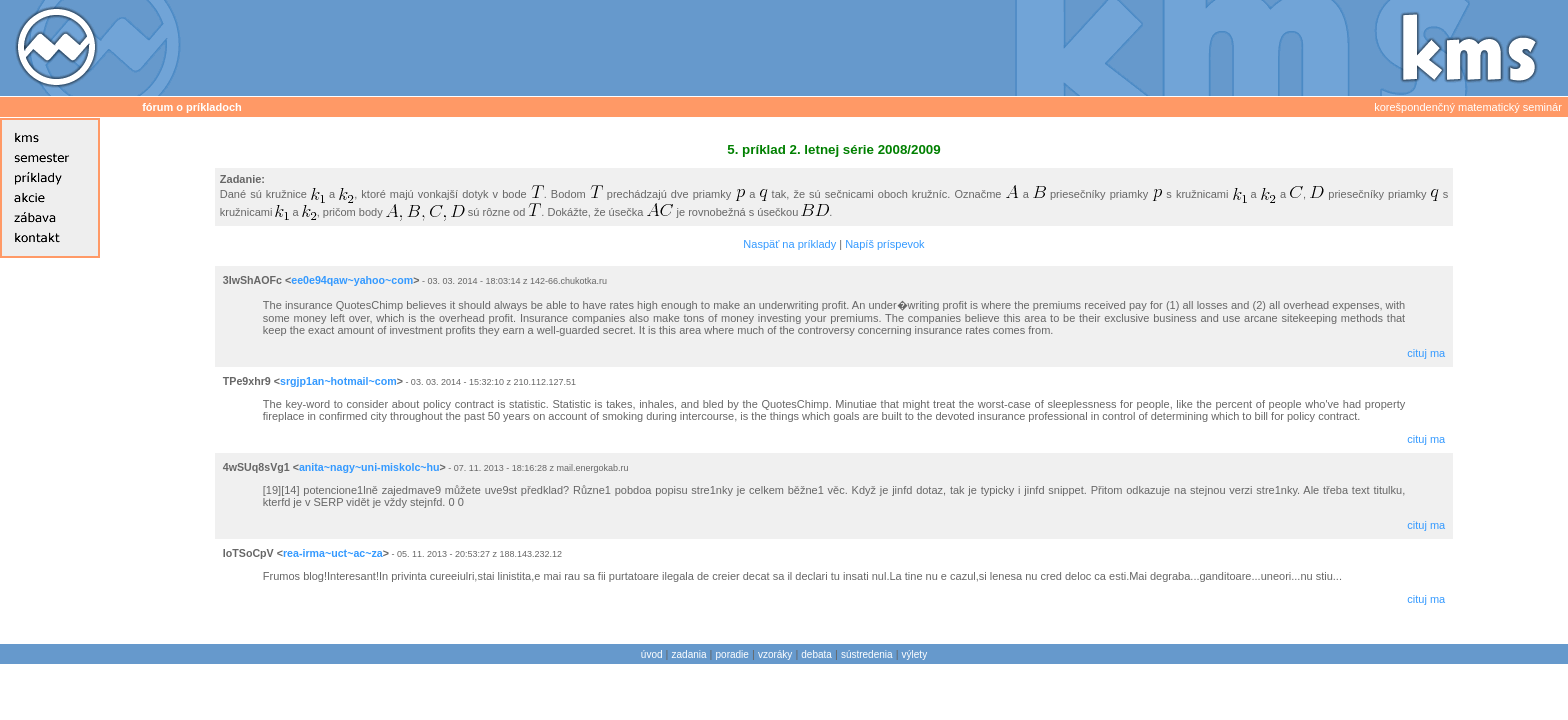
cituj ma (1426, 353)
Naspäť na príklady (789, 244)
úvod (652, 654)
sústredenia (867, 654)
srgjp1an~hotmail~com (338, 381)
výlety (915, 654)
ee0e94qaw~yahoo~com (352, 280)
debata (816, 654)
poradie (732, 654)
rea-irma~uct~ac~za (333, 553)
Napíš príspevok (884, 244)
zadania (689, 654)
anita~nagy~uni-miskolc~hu (369, 467)
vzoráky (775, 654)
